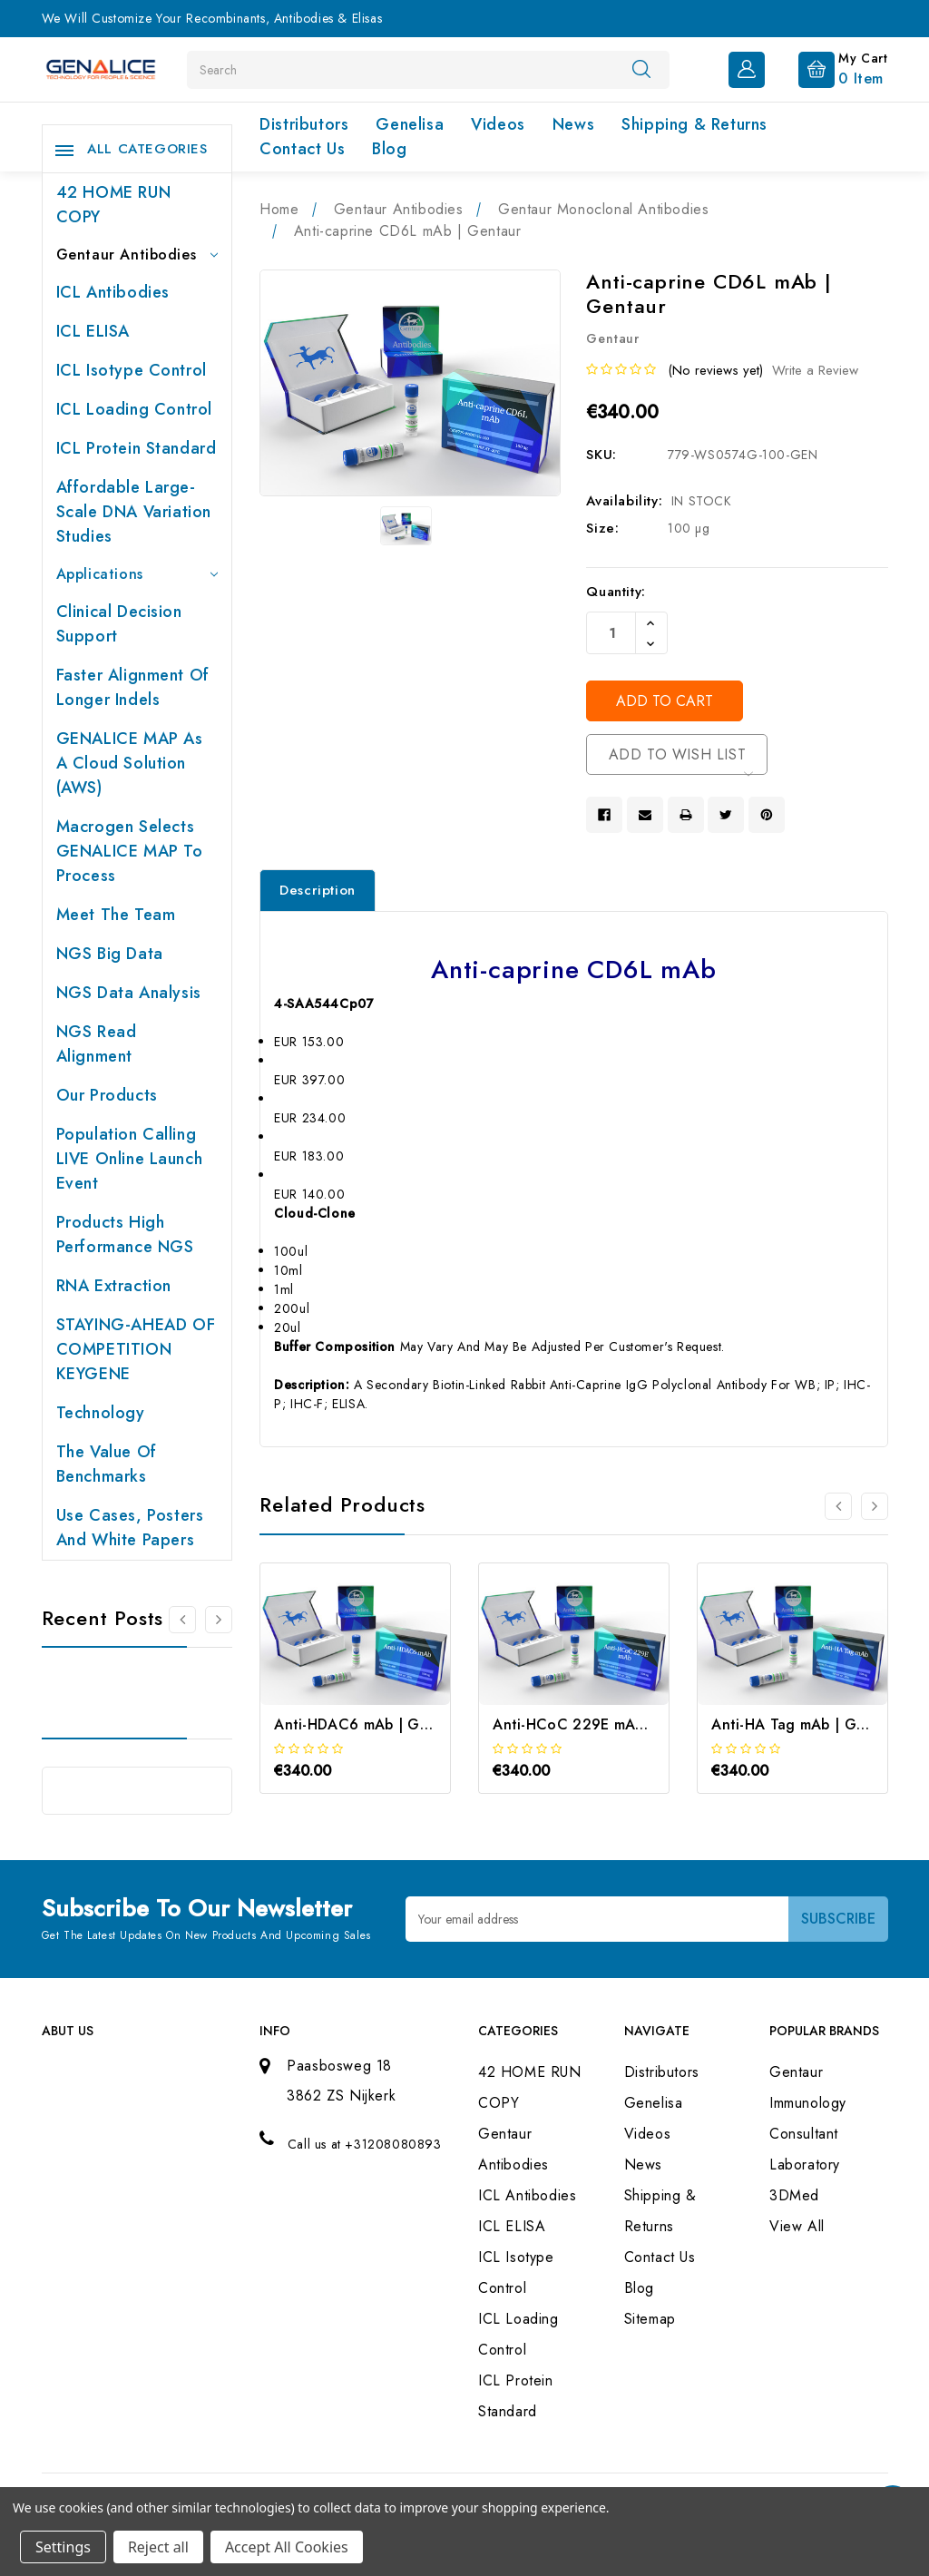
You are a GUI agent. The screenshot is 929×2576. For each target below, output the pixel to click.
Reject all (158, 2547)
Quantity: (615, 592)
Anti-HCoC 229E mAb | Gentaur (604, 1724)
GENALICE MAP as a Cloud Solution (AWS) (129, 763)
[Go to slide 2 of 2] (182, 1619)
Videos (498, 124)
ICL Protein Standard (136, 448)
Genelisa (410, 124)
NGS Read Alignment (96, 1044)
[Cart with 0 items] (828, 68)
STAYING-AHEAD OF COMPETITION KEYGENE (136, 1349)
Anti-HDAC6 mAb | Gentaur (369, 1724)
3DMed (794, 2195)
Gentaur (796, 2072)
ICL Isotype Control (131, 370)
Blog (389, 149)
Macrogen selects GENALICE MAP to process (129, 851)
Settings (63, 2547)
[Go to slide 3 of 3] (838, 1506)
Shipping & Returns (694, 124)
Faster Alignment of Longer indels (133, 687)
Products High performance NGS (125, 1234)
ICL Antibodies (113, 292)
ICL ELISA (93, 331)
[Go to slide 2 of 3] (874, 1506)
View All (797, 2226)
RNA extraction (113, 1286)
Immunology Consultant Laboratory (807, 2133)
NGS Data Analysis (128, 992)
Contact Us (302, 149)
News (573, 124)
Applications (137, 573)
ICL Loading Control (134, 409)
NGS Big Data (109, 953)
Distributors (303, 124)
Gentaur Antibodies (137, 254)
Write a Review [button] (815, 370)
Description (317, 890)
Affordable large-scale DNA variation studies (133, 511)
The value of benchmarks (106, 1464)
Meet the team (116, 914)
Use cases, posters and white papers (130, 1527)
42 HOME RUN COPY (113, 205)
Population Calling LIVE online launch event (129, 1158)
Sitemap (650, 2318)
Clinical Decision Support (119, 624)
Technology (100, 1413)
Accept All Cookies (286, 2547)
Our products (107, 1095)
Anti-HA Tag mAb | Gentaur (806, 1724)
